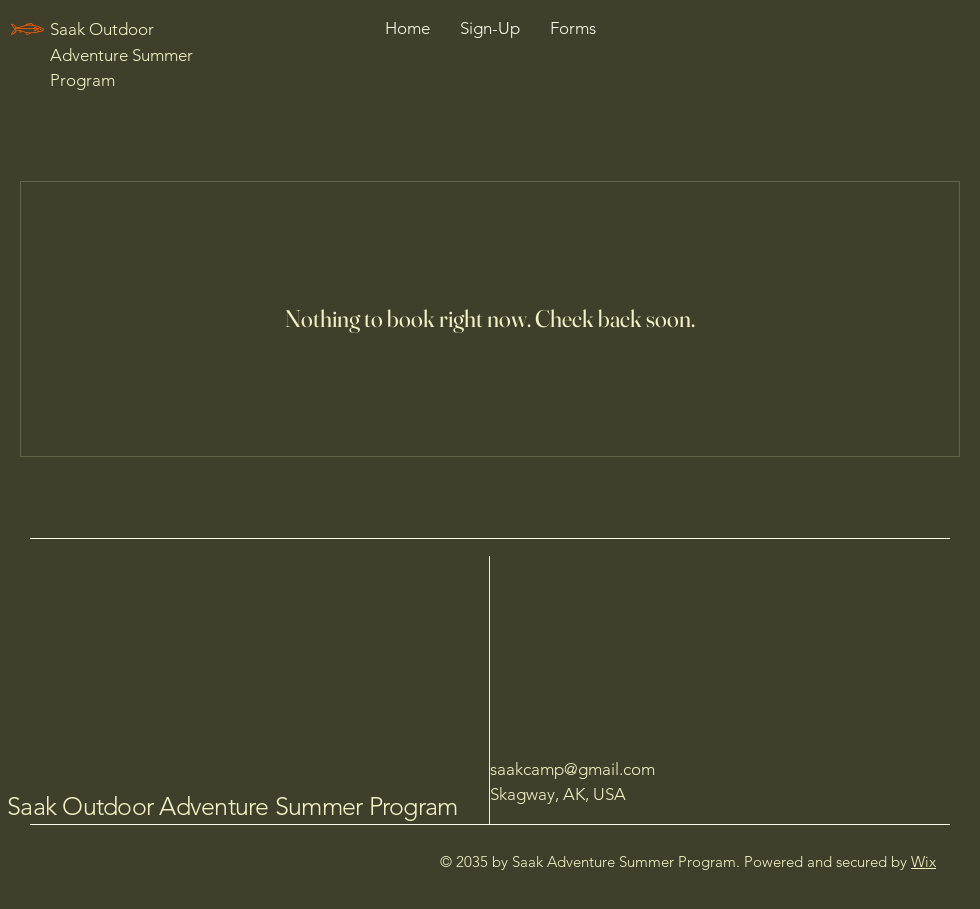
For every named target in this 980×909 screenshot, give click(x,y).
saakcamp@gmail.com (572, 769)
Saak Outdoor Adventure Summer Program (232, 806)
